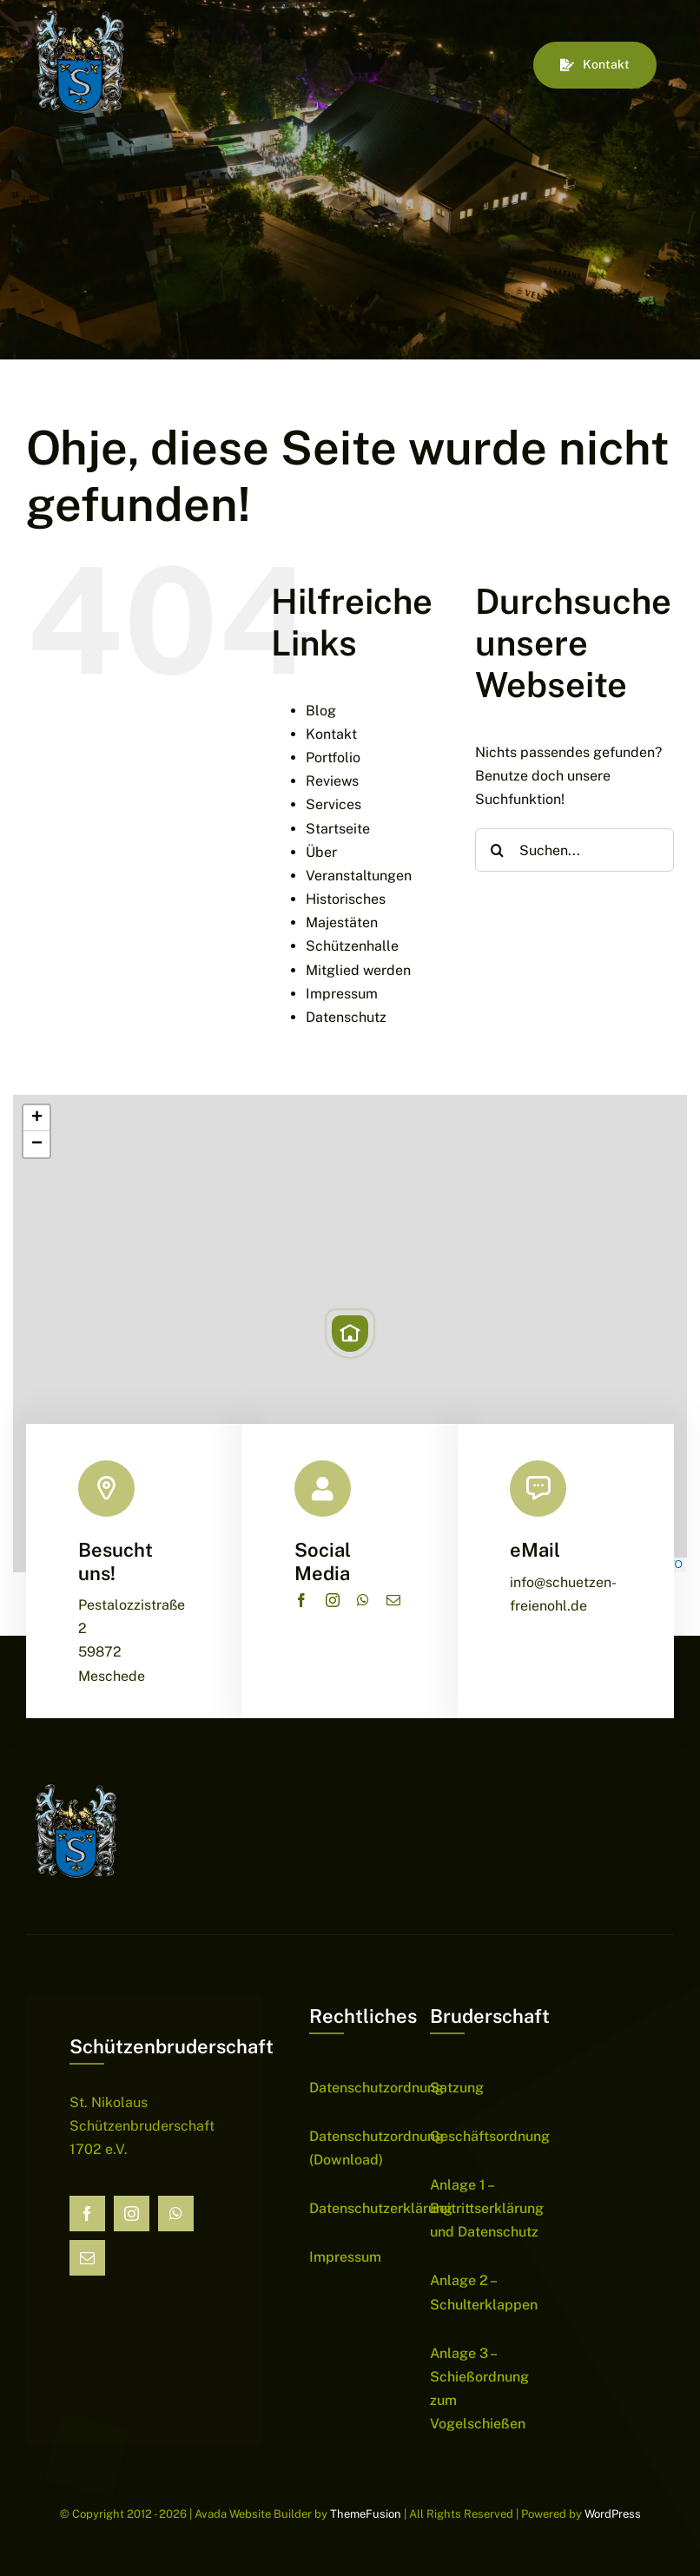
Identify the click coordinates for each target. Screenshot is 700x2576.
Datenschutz (346, 1017)
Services (333, 804)
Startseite (338, 828)
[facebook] (301, 1600)
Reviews (332, 781)
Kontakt (331, 734)
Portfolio (333, 757)
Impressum (342, 993)
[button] (350, 1333)
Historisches (346, 899)
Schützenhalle (352, 946)
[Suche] (496, 850)
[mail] (393, 1600)
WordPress (612, 2513)
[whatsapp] (363, 1600)
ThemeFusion (365, 2513)
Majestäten (342, 922)
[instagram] (333, 1600)
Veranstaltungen (359, 875)
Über (321, 852)
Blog (321, 710)
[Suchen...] (574, 850)
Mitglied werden (358, 970)
